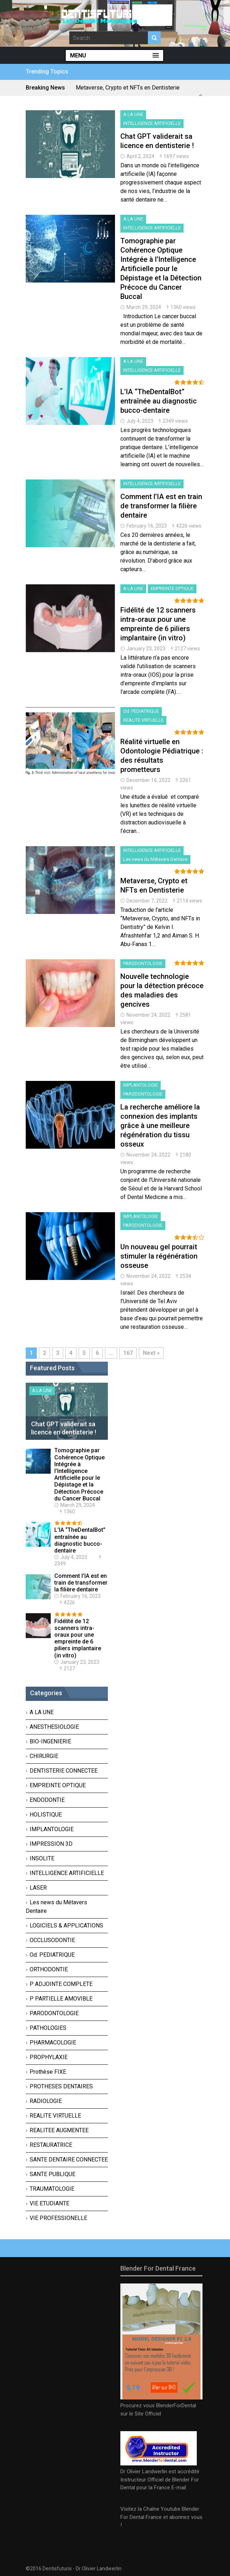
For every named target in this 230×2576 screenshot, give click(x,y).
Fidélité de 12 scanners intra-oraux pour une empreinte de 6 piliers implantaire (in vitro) (77, 1638)
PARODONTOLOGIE (142, 963)
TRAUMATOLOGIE (52, 2188)
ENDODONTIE (47, 1800)
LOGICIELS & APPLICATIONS (66, 1925)
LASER (38, 1887)
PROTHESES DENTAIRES (61, 2086)
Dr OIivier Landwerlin (98, 2568)
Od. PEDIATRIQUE (141, 711)
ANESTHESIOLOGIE (54, 1726)
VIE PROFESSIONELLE (58, 2218)
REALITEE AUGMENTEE (59, 2130)
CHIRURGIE (44, 1756)
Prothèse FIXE (48, 2071)
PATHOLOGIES (48, 2027)
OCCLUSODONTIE (52, 1940)
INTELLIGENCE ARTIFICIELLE (152, 123)
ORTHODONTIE (49, 1969)
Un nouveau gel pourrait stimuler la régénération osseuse (159, 1256)
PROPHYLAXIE (49, 2057)
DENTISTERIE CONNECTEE (64, 1770)
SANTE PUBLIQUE (52, 2174)
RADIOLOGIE (46, 2101)
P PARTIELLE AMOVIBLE (61, 1998)
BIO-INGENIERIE (50, 1741)
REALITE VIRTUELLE (143, 720)
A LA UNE (133, 114)
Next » (151, 1353)
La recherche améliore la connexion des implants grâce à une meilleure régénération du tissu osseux (160, 1125)
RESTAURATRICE (51, 2144)
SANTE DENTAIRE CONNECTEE (69, 2159)
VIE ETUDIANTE (49, 2203)
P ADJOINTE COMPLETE (61, 1984)
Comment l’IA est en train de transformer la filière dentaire (161, 505)
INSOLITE (42, 1858)
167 (128, 1353)
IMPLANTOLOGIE (140, 1085)
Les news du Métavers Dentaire (155, 859)
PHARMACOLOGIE (53, 2042)
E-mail (178, 2487)
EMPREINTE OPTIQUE (172, 588)
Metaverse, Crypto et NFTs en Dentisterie (128, 87)
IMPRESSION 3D (51, 1843)
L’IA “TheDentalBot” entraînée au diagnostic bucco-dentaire (158, 401)
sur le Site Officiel (140, 2413)
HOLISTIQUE (46, 1814)
